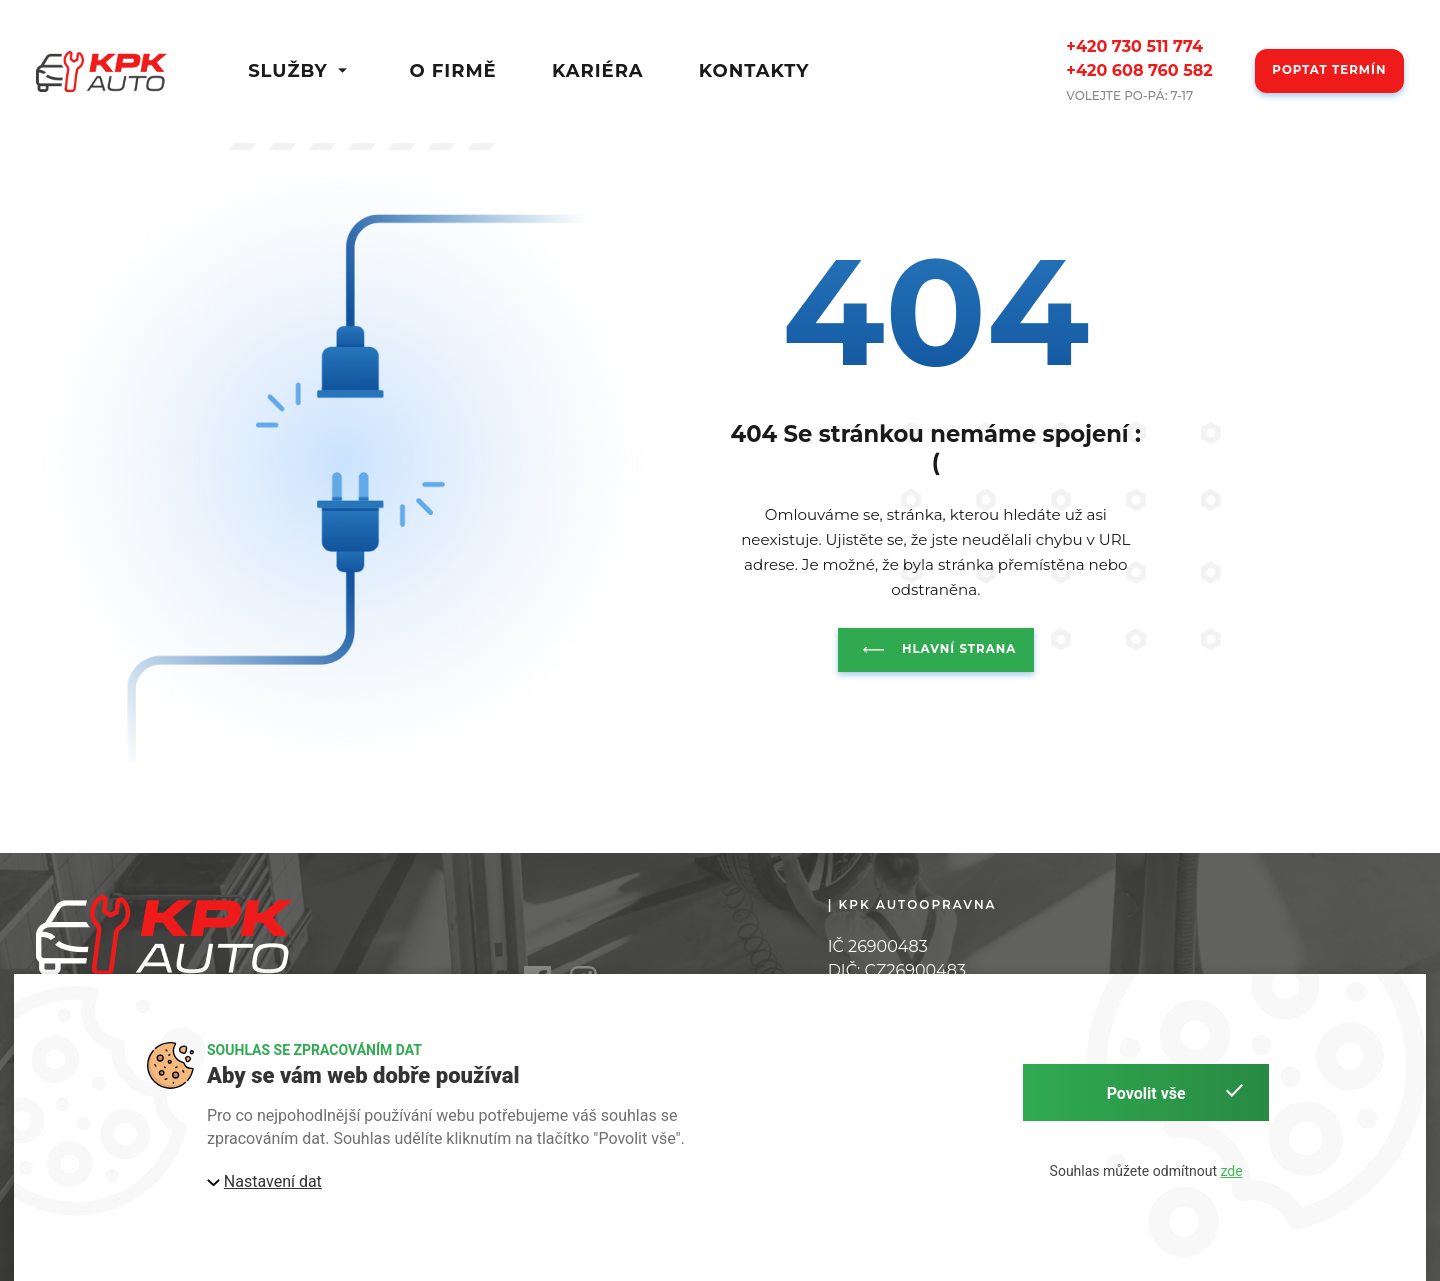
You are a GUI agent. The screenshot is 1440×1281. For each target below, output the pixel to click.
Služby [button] (301, 71)
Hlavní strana (935, 650)
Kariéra (598, 71)
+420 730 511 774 (1134, 46)
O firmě (452, 71)
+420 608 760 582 (1139, 70)
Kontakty (754, 71)
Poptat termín (1329, 70)
